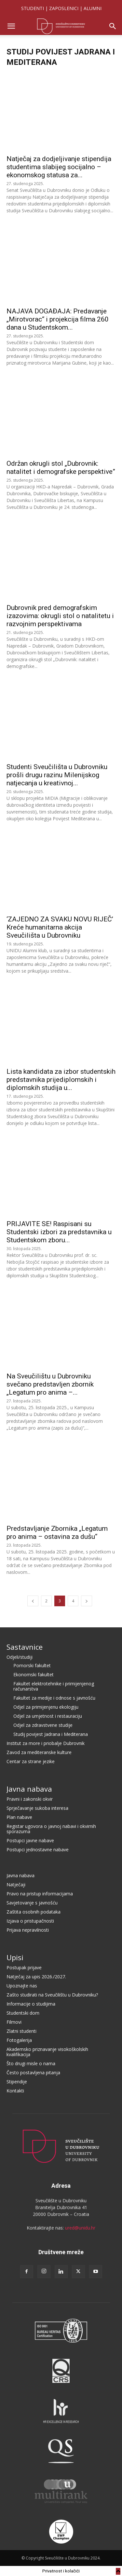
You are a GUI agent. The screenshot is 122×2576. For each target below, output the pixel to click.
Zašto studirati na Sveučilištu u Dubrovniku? (52, 1995)
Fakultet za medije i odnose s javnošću (54, 1698)
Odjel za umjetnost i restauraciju (47, 1716)
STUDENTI (32, 8)
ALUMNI (93, 8)
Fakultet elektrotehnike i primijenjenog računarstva (53, 1686)
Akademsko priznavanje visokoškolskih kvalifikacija (47, 2051)
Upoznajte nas (22, 1986)
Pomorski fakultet (32, 1665)
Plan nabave (19, 1817)
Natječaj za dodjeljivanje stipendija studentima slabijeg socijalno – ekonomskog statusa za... (59, 167)
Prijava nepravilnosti (28, 1930)
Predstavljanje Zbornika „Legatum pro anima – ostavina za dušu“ (57, 1532)
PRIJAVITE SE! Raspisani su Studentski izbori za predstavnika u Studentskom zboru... (59, 1232)
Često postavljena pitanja (33, 2072)
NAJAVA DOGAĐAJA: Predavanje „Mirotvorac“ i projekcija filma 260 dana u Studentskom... (58, 319)
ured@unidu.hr (80, 2228)
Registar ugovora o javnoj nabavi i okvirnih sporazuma (51, 1828)
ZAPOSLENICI (63, 8)
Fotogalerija (19, 2040)
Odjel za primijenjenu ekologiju (45, 1707)
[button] (11, 26)
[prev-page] (32, 1601)
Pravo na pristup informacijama (40, 1894)
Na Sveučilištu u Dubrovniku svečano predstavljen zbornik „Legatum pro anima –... (50, 1384)
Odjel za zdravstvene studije (43, 1725)
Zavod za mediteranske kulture (39, 1752)
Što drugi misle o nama (31, 2063)
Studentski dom (23, 2013)
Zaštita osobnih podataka (34, 1912)
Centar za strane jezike (31, 1761)
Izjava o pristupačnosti (30, 1921)
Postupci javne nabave (30, 1840)
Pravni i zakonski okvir (30, 1799)
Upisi (15, 1957)
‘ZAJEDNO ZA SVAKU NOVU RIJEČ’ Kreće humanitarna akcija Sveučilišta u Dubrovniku (60, 927)
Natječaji (16, 1884)
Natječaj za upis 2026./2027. (36, 1976)
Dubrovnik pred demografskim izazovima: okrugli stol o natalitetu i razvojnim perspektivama (60, 616)
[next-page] (86, 1601)
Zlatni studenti (21, 2031)
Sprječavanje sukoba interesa (37, 1808)
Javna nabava (29, 1789)
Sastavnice (25, 1647)
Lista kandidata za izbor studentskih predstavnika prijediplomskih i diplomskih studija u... (61, 1080)
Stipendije (17, 2081)
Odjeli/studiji (20, 1657)
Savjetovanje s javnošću (32, 1903)
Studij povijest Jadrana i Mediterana (50, 1734)
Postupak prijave (24, 1967)
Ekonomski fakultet (33, 1674)
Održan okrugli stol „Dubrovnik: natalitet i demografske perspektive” (61, 467)
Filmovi (14, 2022)
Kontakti (15, 2091)
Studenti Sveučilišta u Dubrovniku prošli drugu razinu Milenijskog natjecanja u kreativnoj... (57, 775)
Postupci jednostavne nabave (38, 1849)
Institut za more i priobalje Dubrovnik (46, 1743)
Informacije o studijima (31, 2004)
